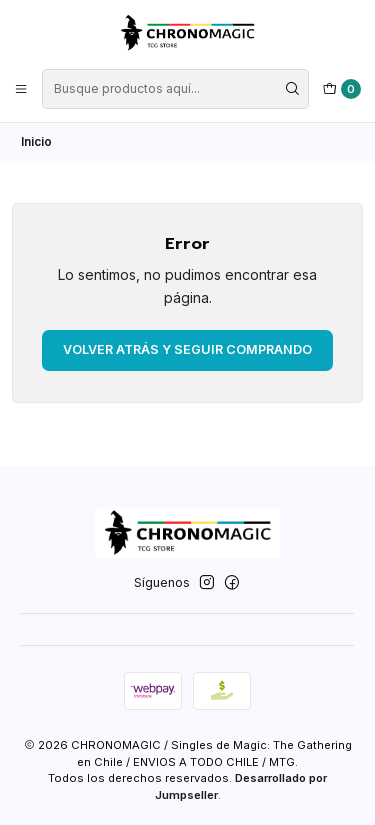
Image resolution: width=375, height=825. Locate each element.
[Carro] (342, 89)
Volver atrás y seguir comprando (187, 349)
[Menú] (21, 88)
